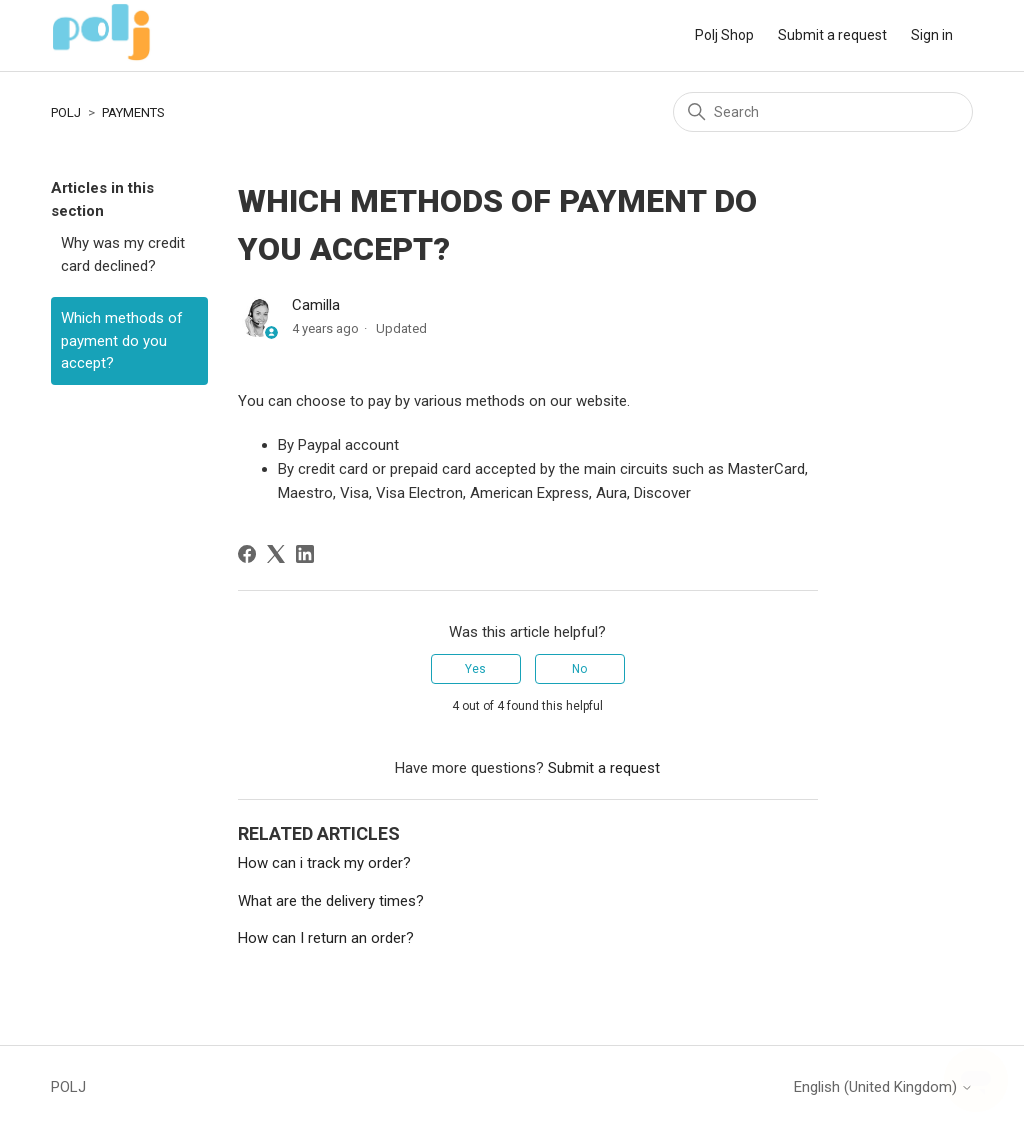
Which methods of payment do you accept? (122, 340)
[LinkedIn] (305, 554)
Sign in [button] (932, 35)
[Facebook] (247, 554)
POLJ (66, 112)
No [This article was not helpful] (579, 669)
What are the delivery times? (331, 901)
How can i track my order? (324, 863)
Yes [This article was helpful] (475, 669)
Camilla (316, 305)
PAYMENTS (133, 112)
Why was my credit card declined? (123, 254)
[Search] (823, 112)
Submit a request (832, 35)
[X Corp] (276, 554)
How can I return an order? (326, 938)
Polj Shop (724, 35)
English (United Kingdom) (883, 1087)
